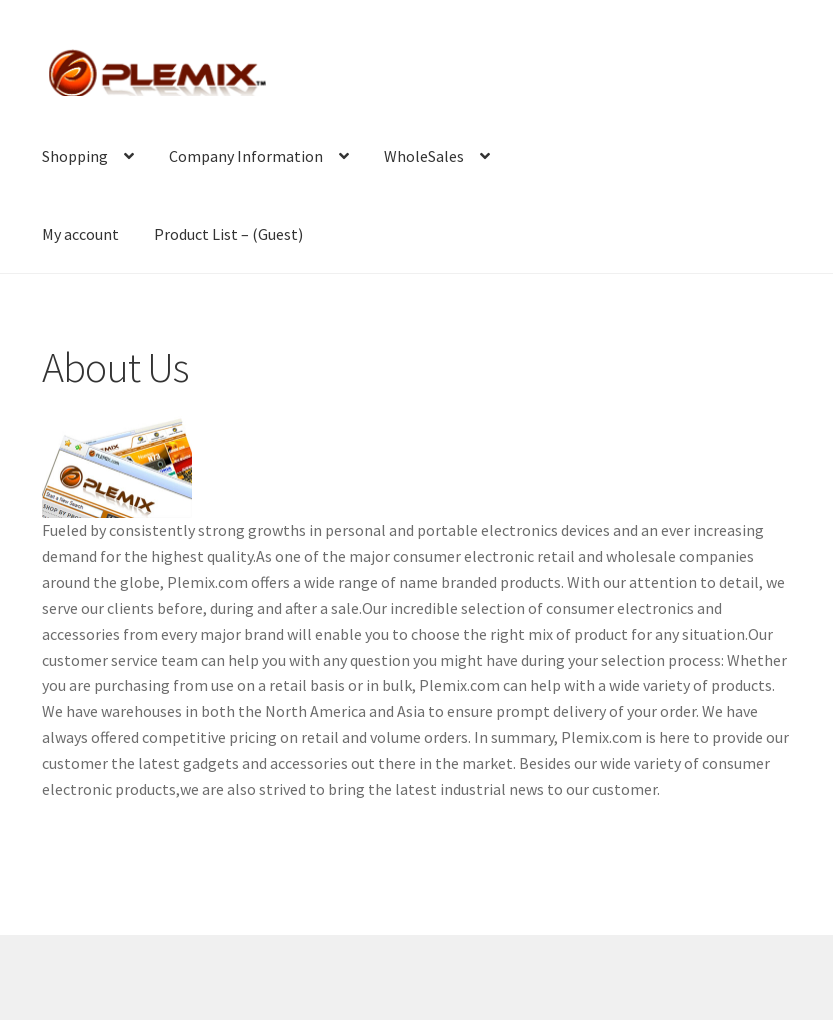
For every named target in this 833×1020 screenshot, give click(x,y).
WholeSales (424, 156)
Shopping (75, 156)
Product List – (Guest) (228, 234)
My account (80, 234)
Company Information (246, 156)
